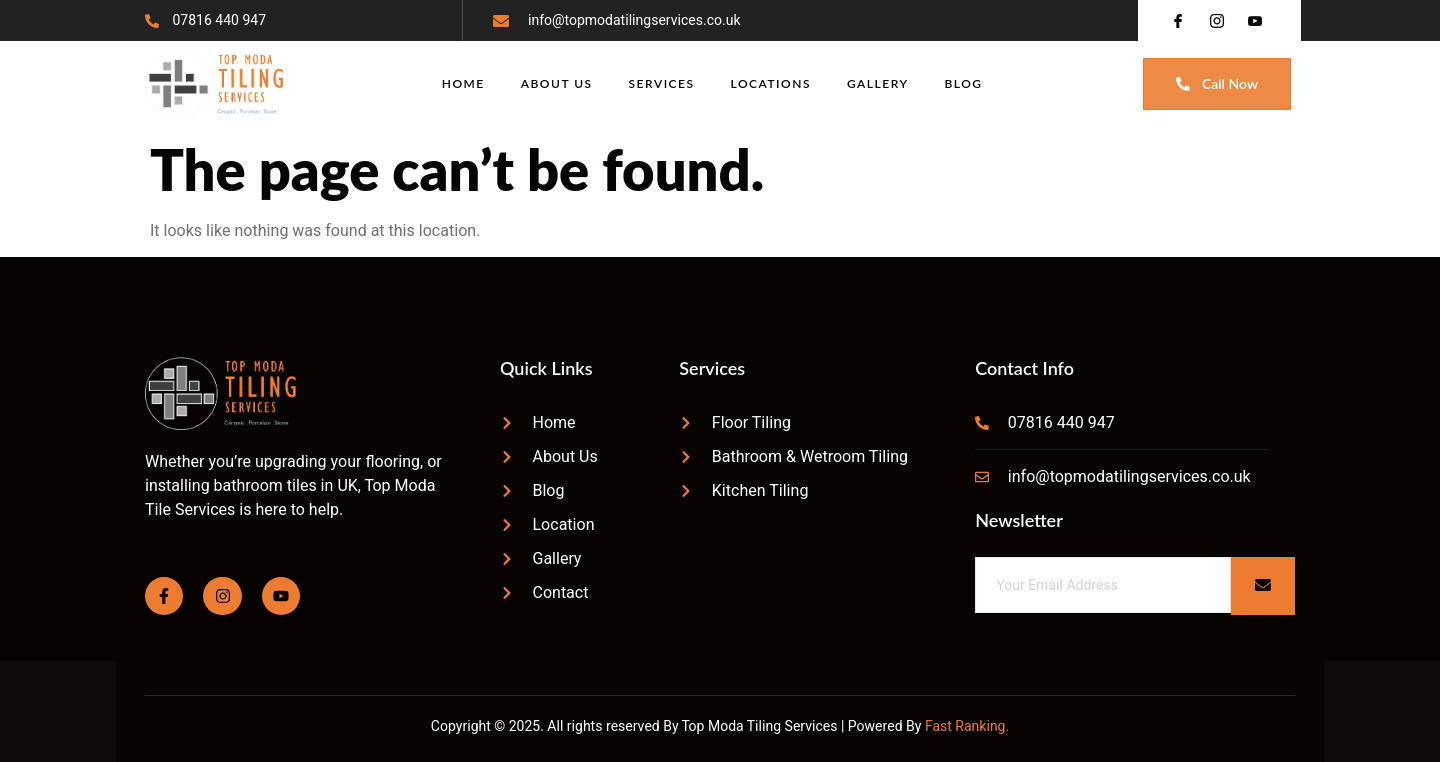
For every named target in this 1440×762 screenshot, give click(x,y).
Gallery (878, 83)
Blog (964, 83)
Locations (771, 83)
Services (662, 83)
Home (463, 83)
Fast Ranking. (967, 726)
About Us (557, 83)
